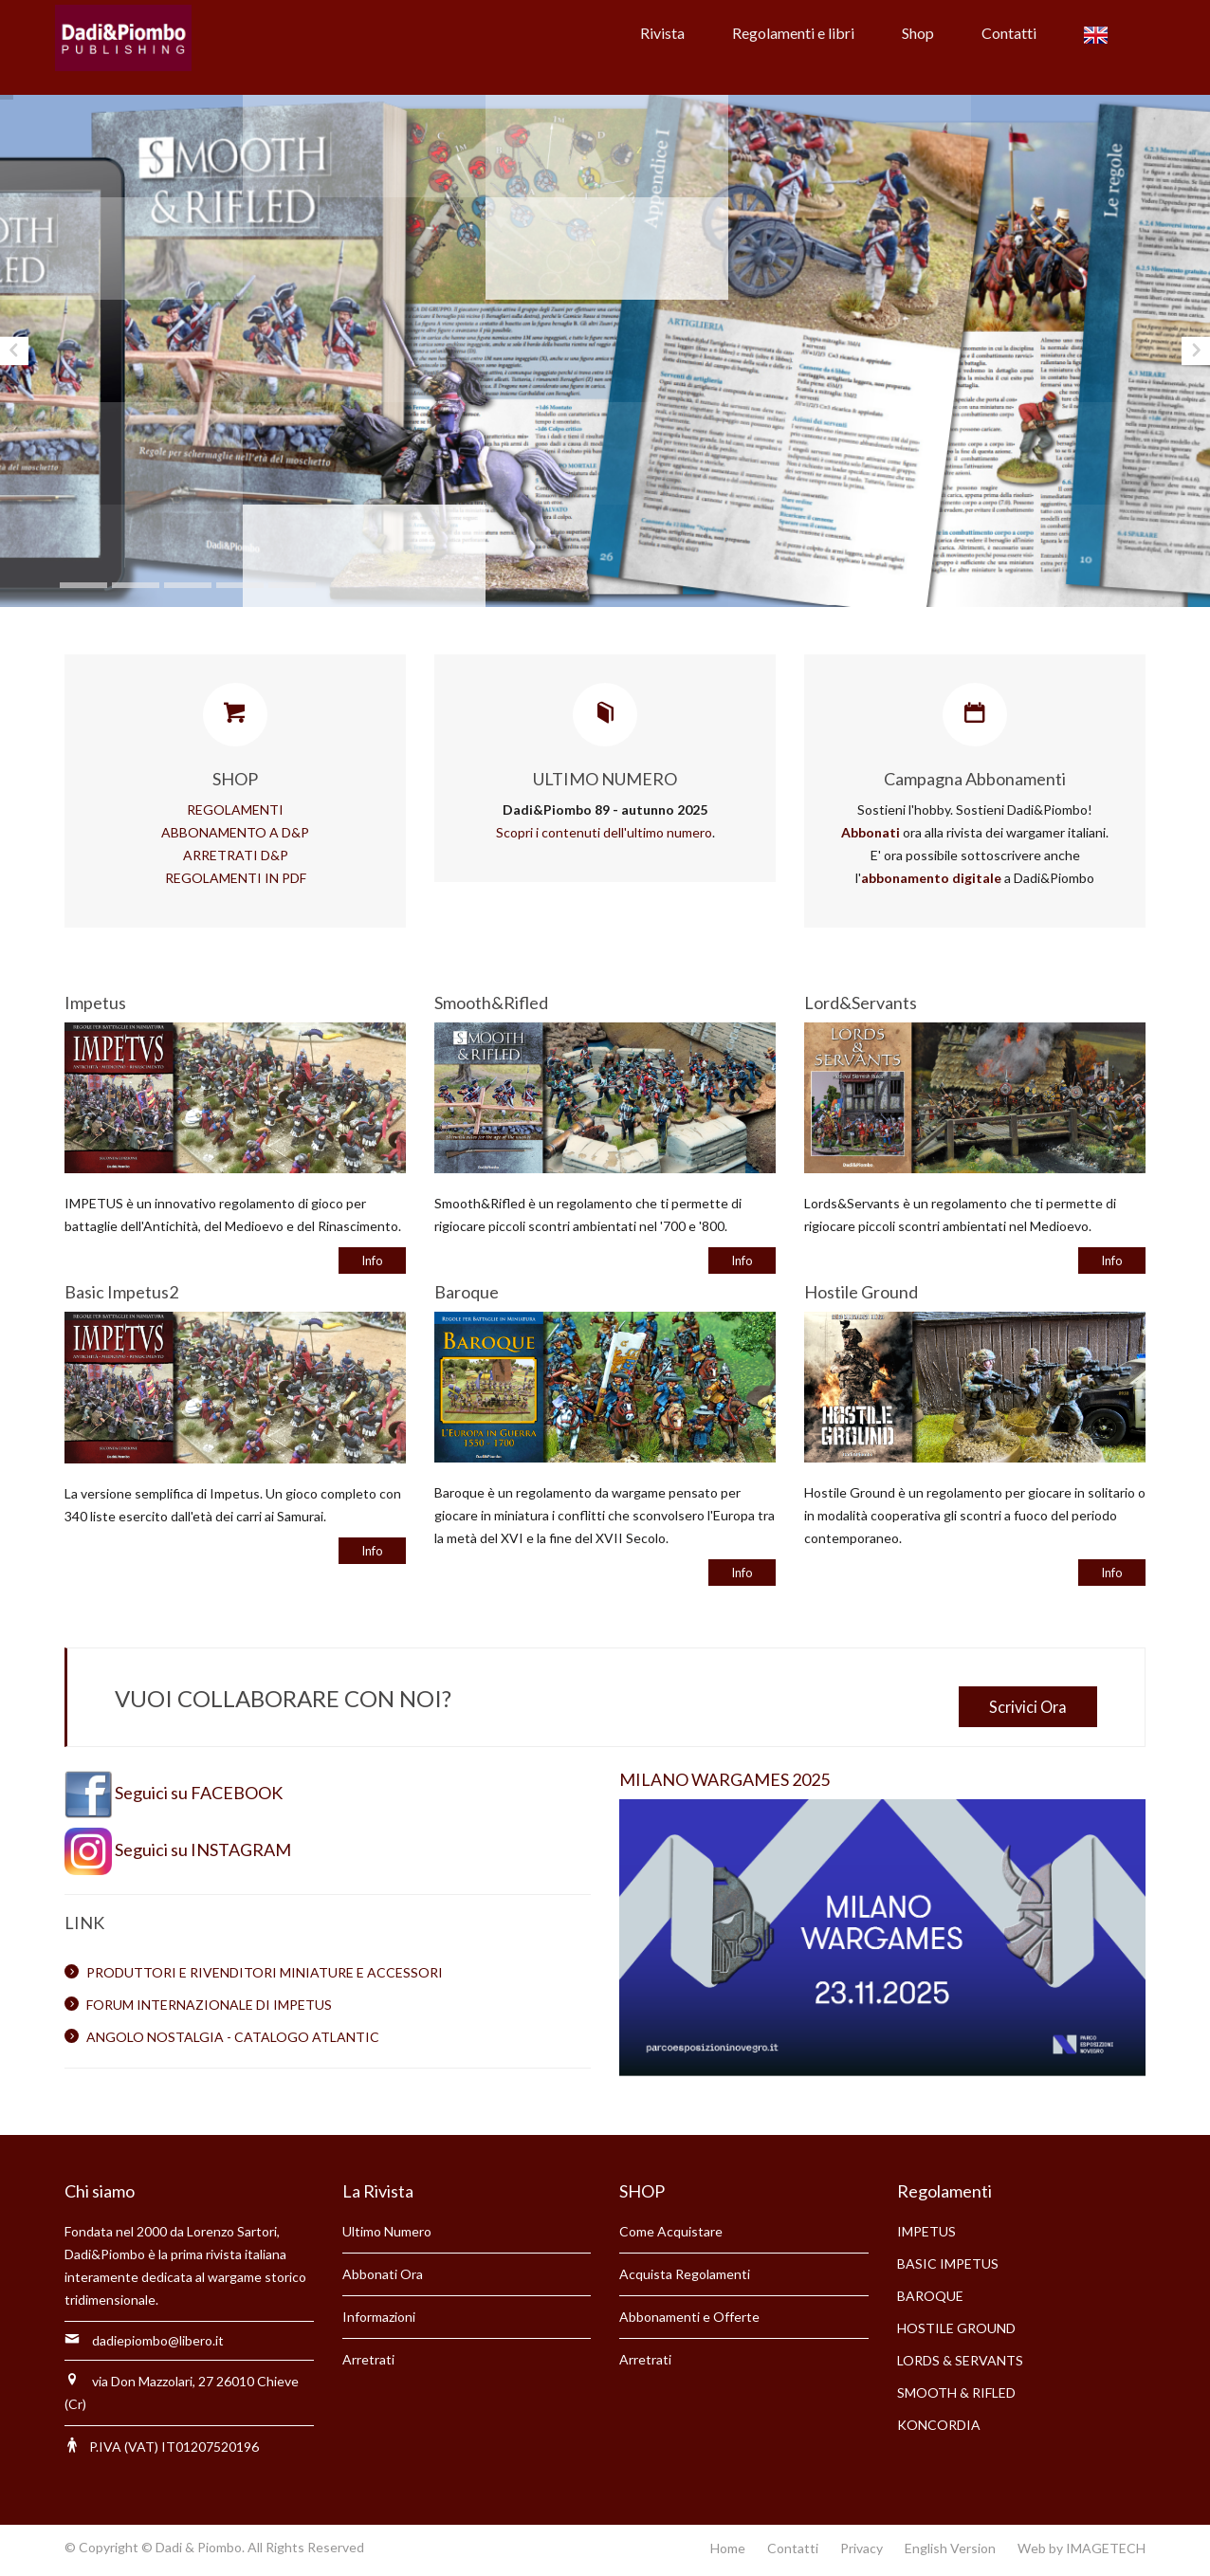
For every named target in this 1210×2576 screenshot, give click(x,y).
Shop (918, 33)
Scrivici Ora (1028, 1707)
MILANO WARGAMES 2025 (724, 1779)
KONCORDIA (939, 2425)
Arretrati (368, 2359)
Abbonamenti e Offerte (689, 2317)
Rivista (662, 33)
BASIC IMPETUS (948, 2263)
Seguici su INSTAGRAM (203, 1849)
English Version (950, 2548)
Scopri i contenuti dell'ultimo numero (604, 832)
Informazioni (378, 2317)
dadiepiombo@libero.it (158, 2340)
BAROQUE (930, 2296)
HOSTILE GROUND (956, 2328)
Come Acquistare (671, 2231)
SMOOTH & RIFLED (956, 2392)
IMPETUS (926, 2231)
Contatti (1008, 33)
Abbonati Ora (382, 2274)
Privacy (861, 2548)
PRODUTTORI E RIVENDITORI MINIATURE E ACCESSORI (264, 1972)
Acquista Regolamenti (684, 2274)
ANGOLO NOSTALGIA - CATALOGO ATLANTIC (232, 2037)
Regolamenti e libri (793, 33)
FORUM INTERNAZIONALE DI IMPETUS (209, 2004)
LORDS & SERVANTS (960, 2360)
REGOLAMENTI (235, 809)
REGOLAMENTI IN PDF (235, 878)
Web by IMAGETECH (1082, 2548)
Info (372, 1260)
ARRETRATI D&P (235, 855)
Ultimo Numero (386, 2231)
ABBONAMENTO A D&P (235, 832)
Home (727, 2548)
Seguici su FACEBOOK (199, 1792)
